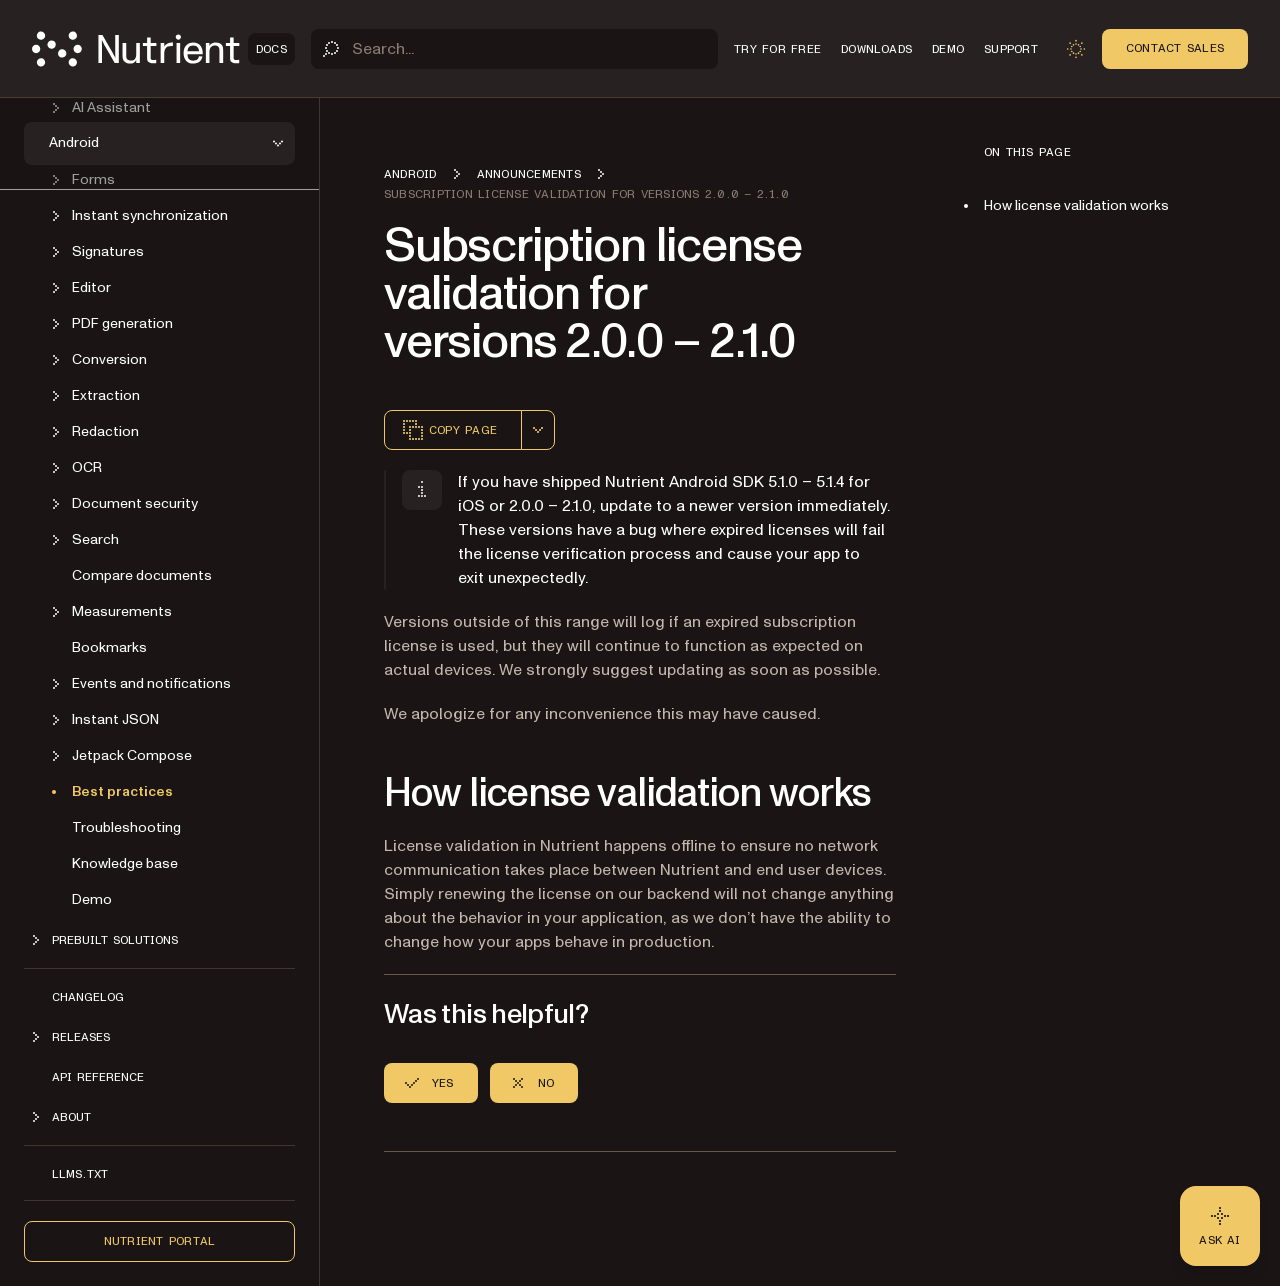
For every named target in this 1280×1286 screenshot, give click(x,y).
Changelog (88, 997)
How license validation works (1076, 205)
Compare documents (142, 575)
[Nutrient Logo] (163, 49)
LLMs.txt (80, 1174)
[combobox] (538, 430)
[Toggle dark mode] (1076, 49)
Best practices (122, 791)
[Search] (514, 49)
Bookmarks (109, 647)
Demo (92, 899)
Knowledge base (125, 863)
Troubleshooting (126, 827)
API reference (98, 1077)
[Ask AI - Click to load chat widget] (1220, 1226)
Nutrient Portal (160, 1241)
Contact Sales (1175, 48)
